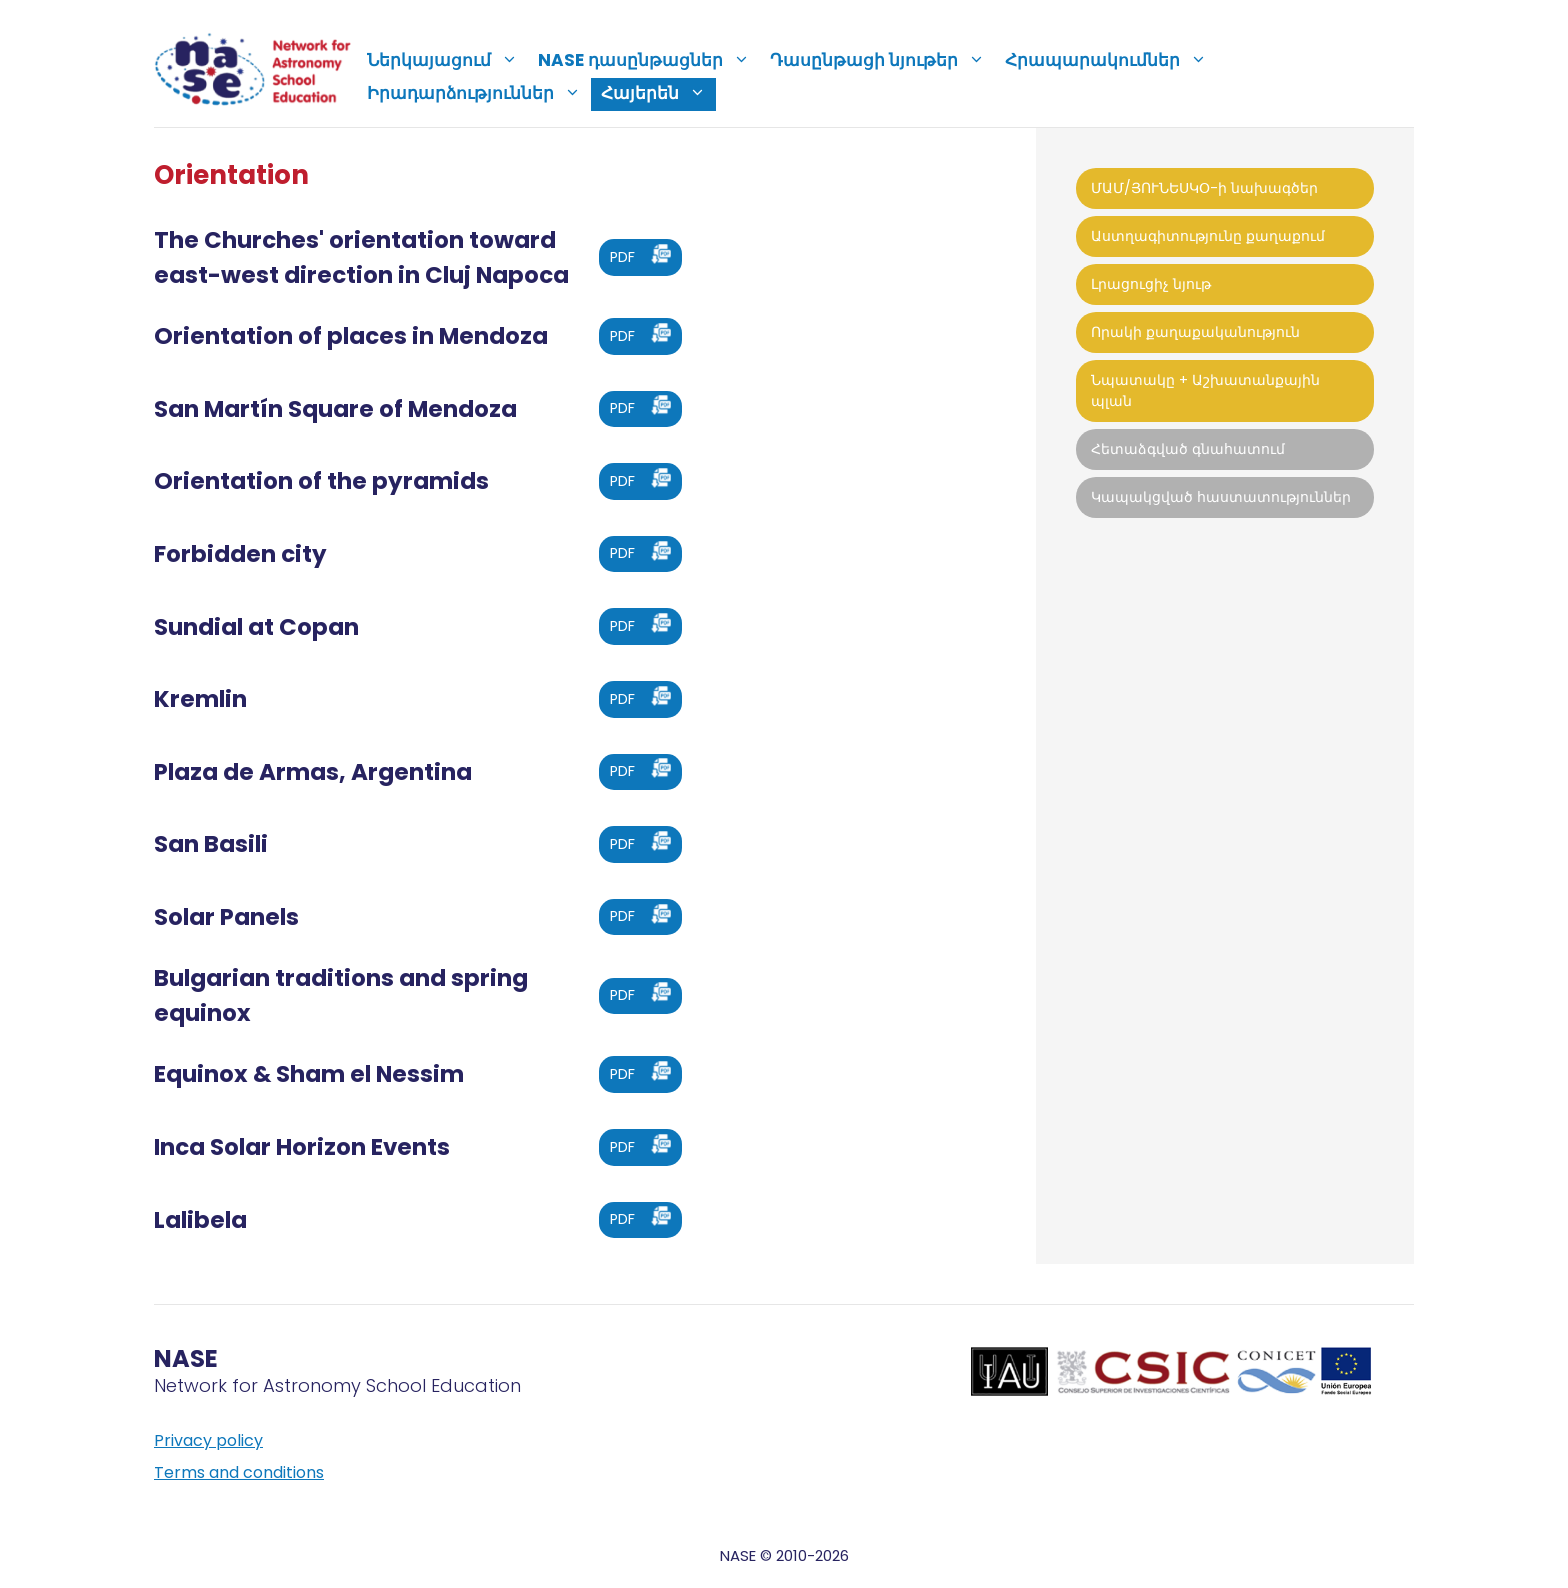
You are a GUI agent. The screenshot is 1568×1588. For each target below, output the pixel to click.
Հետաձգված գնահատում (1188, 449)
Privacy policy (208, 1440)
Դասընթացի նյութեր (882, 60)
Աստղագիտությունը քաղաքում (1208, 236)
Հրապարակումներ (1111, 60)
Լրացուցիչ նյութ (1151, 284)
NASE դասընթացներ (649, 60)
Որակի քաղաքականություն (1195, 332)
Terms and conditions (239, 1472)
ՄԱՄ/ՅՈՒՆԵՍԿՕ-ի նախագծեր (1204, 188)
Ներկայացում (447, 60)
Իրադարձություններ (479, 93)
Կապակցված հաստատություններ (1221, 497)
